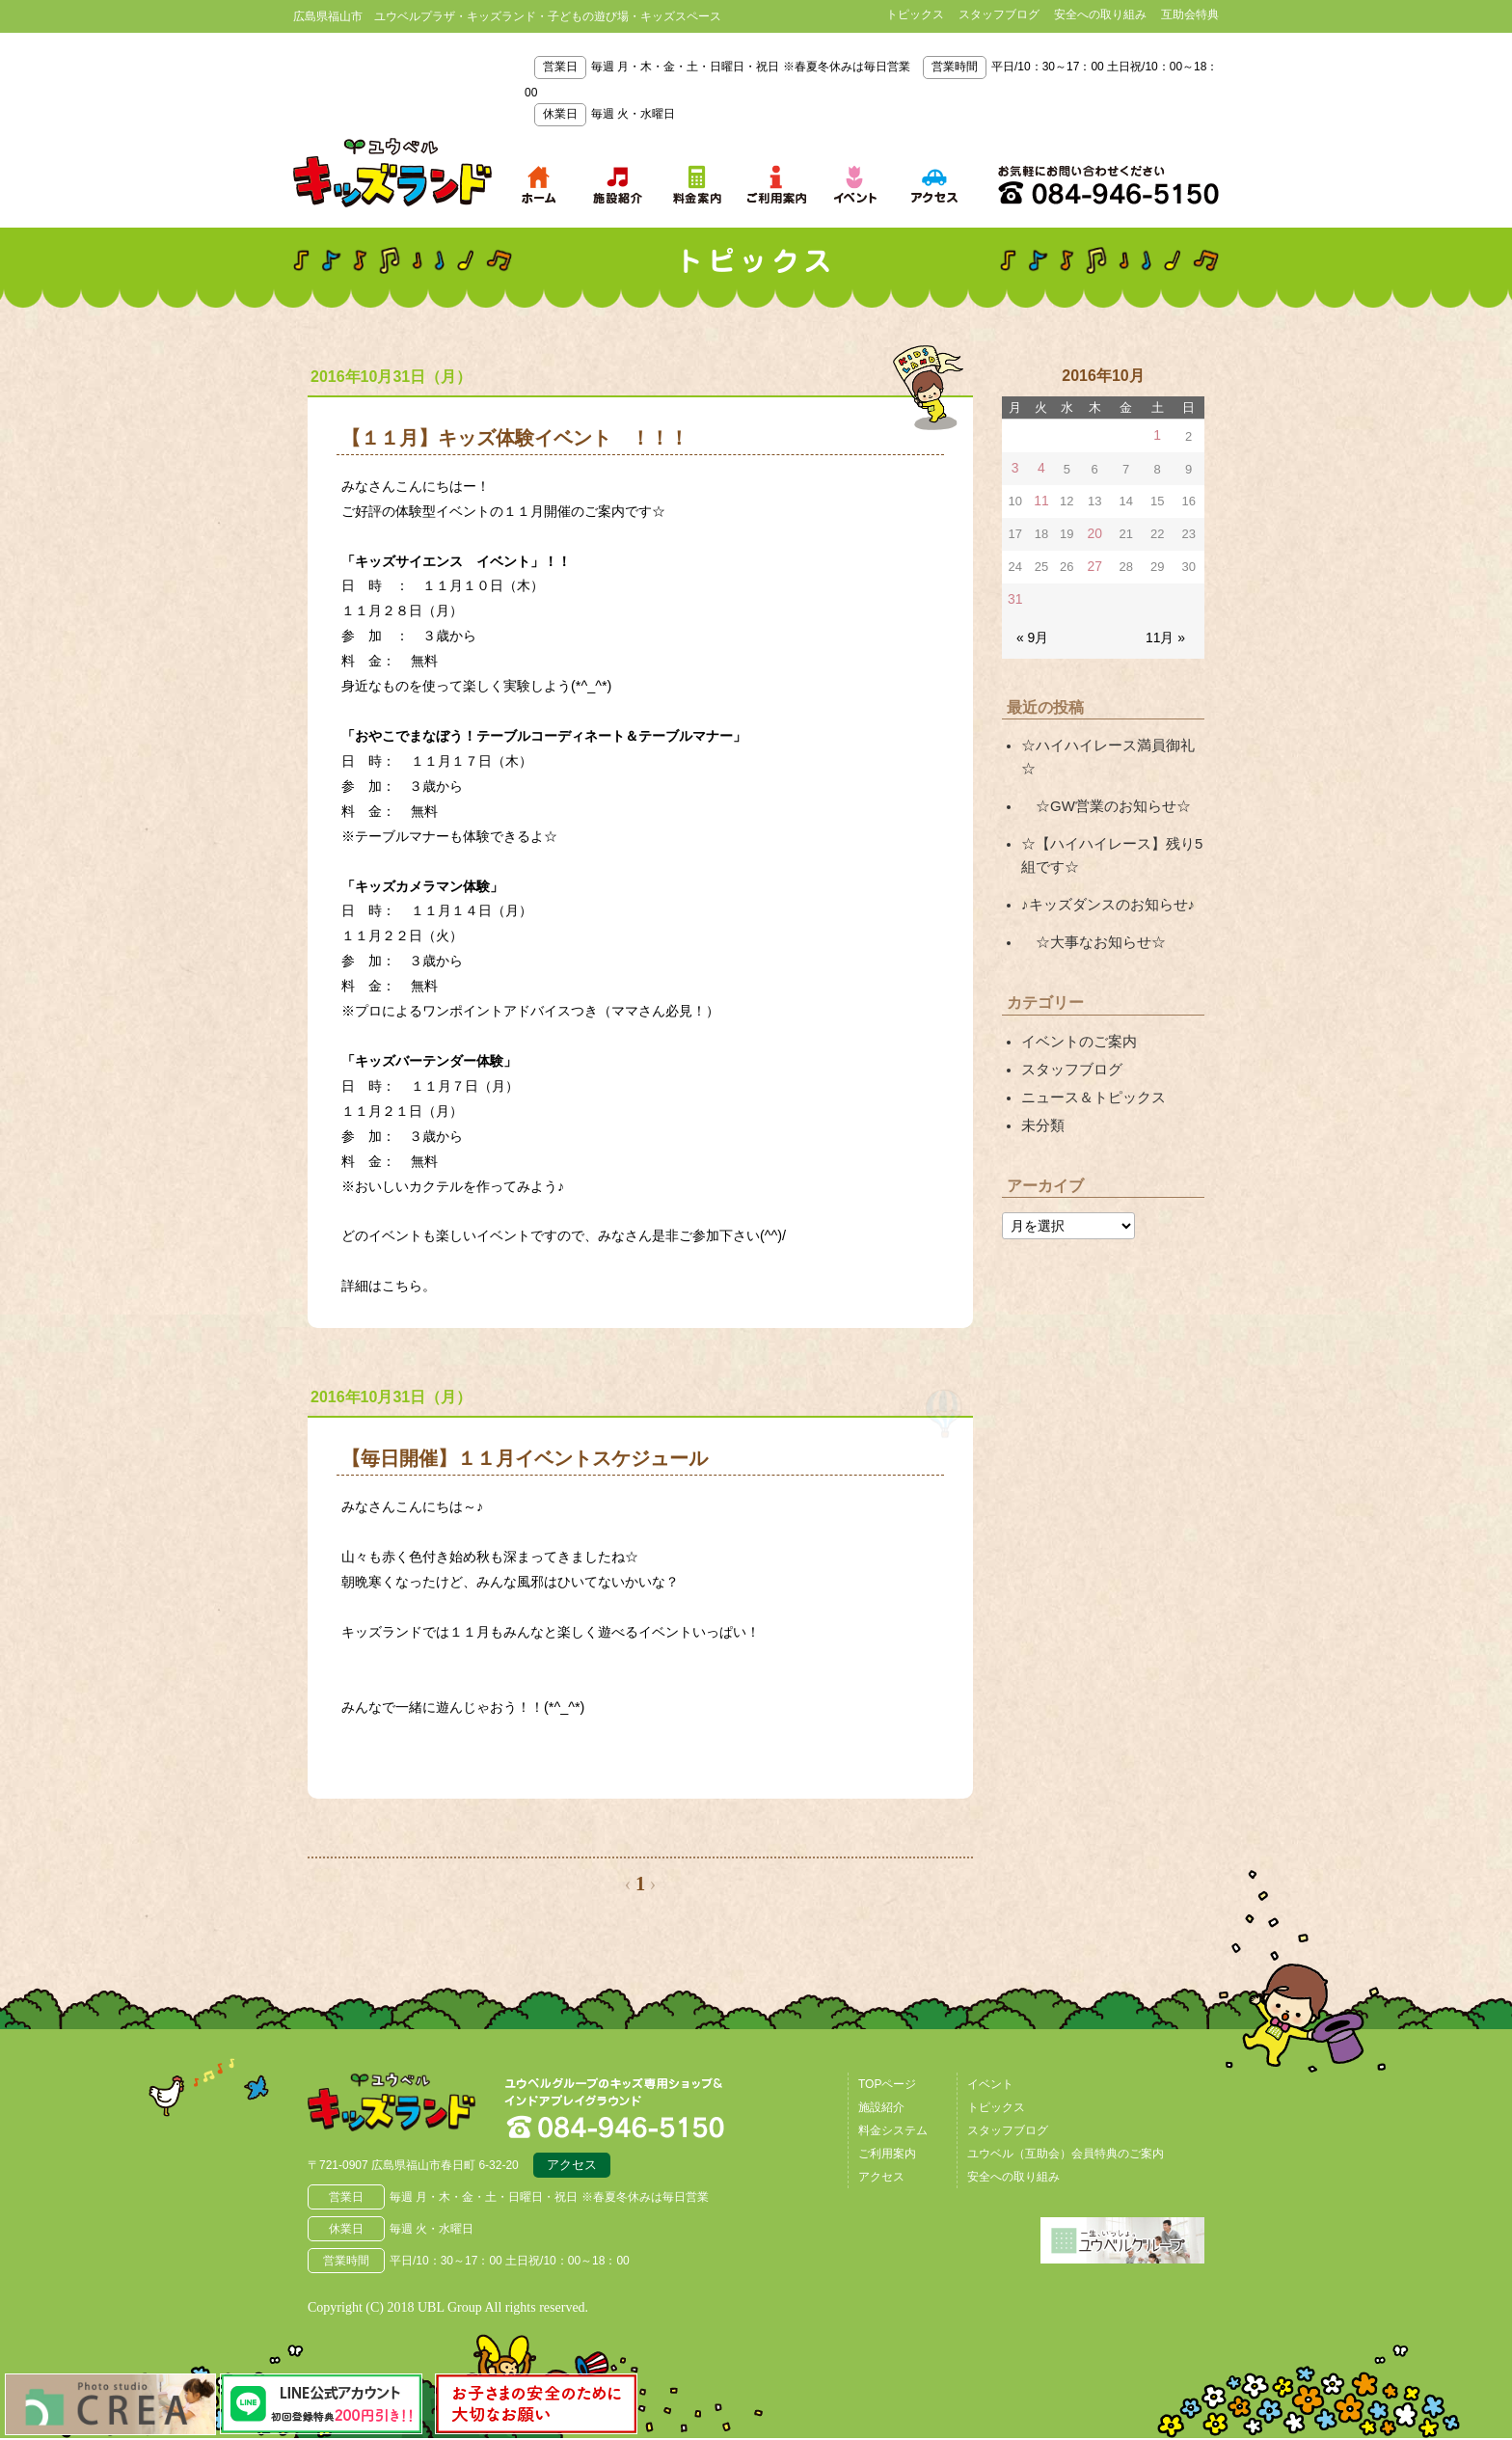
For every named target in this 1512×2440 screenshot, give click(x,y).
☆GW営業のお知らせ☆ (1100, 773)
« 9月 (1031, 630)
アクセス (572, 2168)
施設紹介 (881, 2107)
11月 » (1166, 630)
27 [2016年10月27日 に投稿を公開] (1094, 563)
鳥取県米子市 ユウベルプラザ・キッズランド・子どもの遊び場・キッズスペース (392, 172)
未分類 (1041, 1080)
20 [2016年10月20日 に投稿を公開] (1094, 531)
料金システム (893, 2130)
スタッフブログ (999, 14)
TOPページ (887, 2084)
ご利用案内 (887, 2153)
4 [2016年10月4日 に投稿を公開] (1040, 467)
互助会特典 (1190, 14)
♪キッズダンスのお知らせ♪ (1102, 868)
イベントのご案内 (1075, 1001)
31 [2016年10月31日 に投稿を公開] (1014, 594)
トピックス (915, 14)
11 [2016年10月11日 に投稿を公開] (1040, 499)
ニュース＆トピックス (1088, 1053)
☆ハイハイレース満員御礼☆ (1109, 738)
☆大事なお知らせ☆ (1088, 903)
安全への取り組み (1100, 14)
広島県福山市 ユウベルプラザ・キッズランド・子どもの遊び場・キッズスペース (407, 2107)
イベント (990, 2084)
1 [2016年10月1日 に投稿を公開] (1157, 435)
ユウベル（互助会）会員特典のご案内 (1065, 2153)
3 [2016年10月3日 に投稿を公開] (1015, 467)
